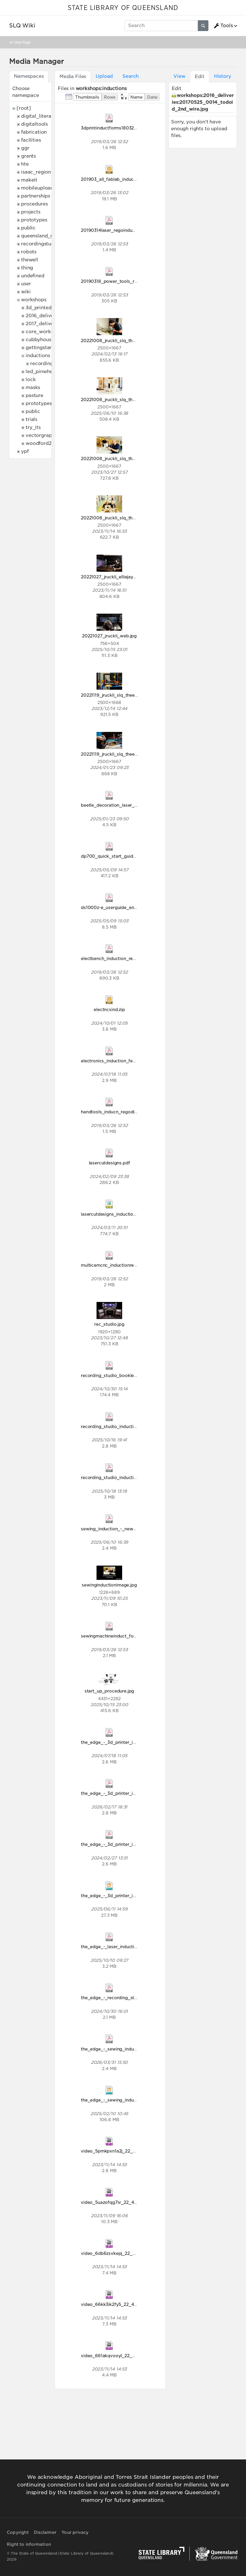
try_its (33, 427)
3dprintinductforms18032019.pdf (115, 127)
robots (28, 252)
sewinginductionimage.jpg (109, 1584)
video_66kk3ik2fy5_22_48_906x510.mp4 (124, 2304)
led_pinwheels (42, 371)
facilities (31, 140)
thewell (29, 260)
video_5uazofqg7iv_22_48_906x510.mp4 (124, 2202)
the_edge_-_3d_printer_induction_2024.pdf (127, 1844)
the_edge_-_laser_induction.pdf (114, 1946)
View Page (22, 42)
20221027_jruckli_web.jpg (109, 635)
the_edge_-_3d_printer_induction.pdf (120, 1742)
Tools (223, 26)
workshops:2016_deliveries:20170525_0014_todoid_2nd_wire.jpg (202, 102)
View (179, 76)
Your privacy (75, 2532)
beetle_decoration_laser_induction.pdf (121, 805)
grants (28, 156)
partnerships (35, 196)
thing (27, 267)
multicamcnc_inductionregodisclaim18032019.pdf (133, 1265)
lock (31, 379)
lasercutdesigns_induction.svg (112, 1214)
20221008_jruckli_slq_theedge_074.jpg (122, 399)
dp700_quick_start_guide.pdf (112, 856)
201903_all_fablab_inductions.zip (116, 179)
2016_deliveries (44, 315)
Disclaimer (45, 2532)
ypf (25, 451)
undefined (32, 275)
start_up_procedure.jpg (109, 1690)
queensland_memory (45, 236)
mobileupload (37, 188)
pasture (34, 395)
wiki (25, 291)
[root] (24, 108)
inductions (38, 355)
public (28, 228)
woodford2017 (42, 443)
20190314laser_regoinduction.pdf (116, 230)
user (26, 283)
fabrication (34, 132)
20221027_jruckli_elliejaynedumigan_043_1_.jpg (131, 576)
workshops (33, 299)
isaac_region (36, 172)
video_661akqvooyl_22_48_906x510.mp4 (125, 2355)
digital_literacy (39, 116)
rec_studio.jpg (109, 1324)
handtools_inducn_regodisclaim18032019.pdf (128, 1111)
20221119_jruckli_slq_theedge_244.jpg (121, 695)
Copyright (18, 2532)
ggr (25, 148)
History (222, 76)
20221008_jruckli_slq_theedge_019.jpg (122, 340)
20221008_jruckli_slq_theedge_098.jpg (123, 458)
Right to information (29, 2544)
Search (130, 76)
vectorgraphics (43, 435)
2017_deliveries (44, 323)
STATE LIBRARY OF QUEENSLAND (123, 8)
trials (31, 419)
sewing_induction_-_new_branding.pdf (122, 1528)
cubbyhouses (41, 339)
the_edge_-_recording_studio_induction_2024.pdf (134, 1997)
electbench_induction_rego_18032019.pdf (125, 958)
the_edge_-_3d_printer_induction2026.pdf (126, 1793)
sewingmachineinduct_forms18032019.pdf (125, 1635)
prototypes (34, 220)
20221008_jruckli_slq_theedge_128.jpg (122, 517)
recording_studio (50, 363)
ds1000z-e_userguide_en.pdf (111, 907)
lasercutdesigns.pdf (109, 1162)
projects (30, 212)
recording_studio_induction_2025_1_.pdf (124, 1477)
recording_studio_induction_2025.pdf (120, 1426)
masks (33, 387)
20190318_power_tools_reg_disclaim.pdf (124, 281)
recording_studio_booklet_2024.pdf (119, 1375)
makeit (29, 180)
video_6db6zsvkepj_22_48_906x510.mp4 (125, 2253)
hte (25, 164)
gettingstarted (43, 347)
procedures (34, 204)
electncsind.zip (109, 1009)
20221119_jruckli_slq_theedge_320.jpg (121, 754)
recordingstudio (40, 244)
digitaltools (34, 124)
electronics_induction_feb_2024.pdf (119, 1060)
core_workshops (45, 331)
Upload (104, 76)
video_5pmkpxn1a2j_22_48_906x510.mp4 (125, 2150)
